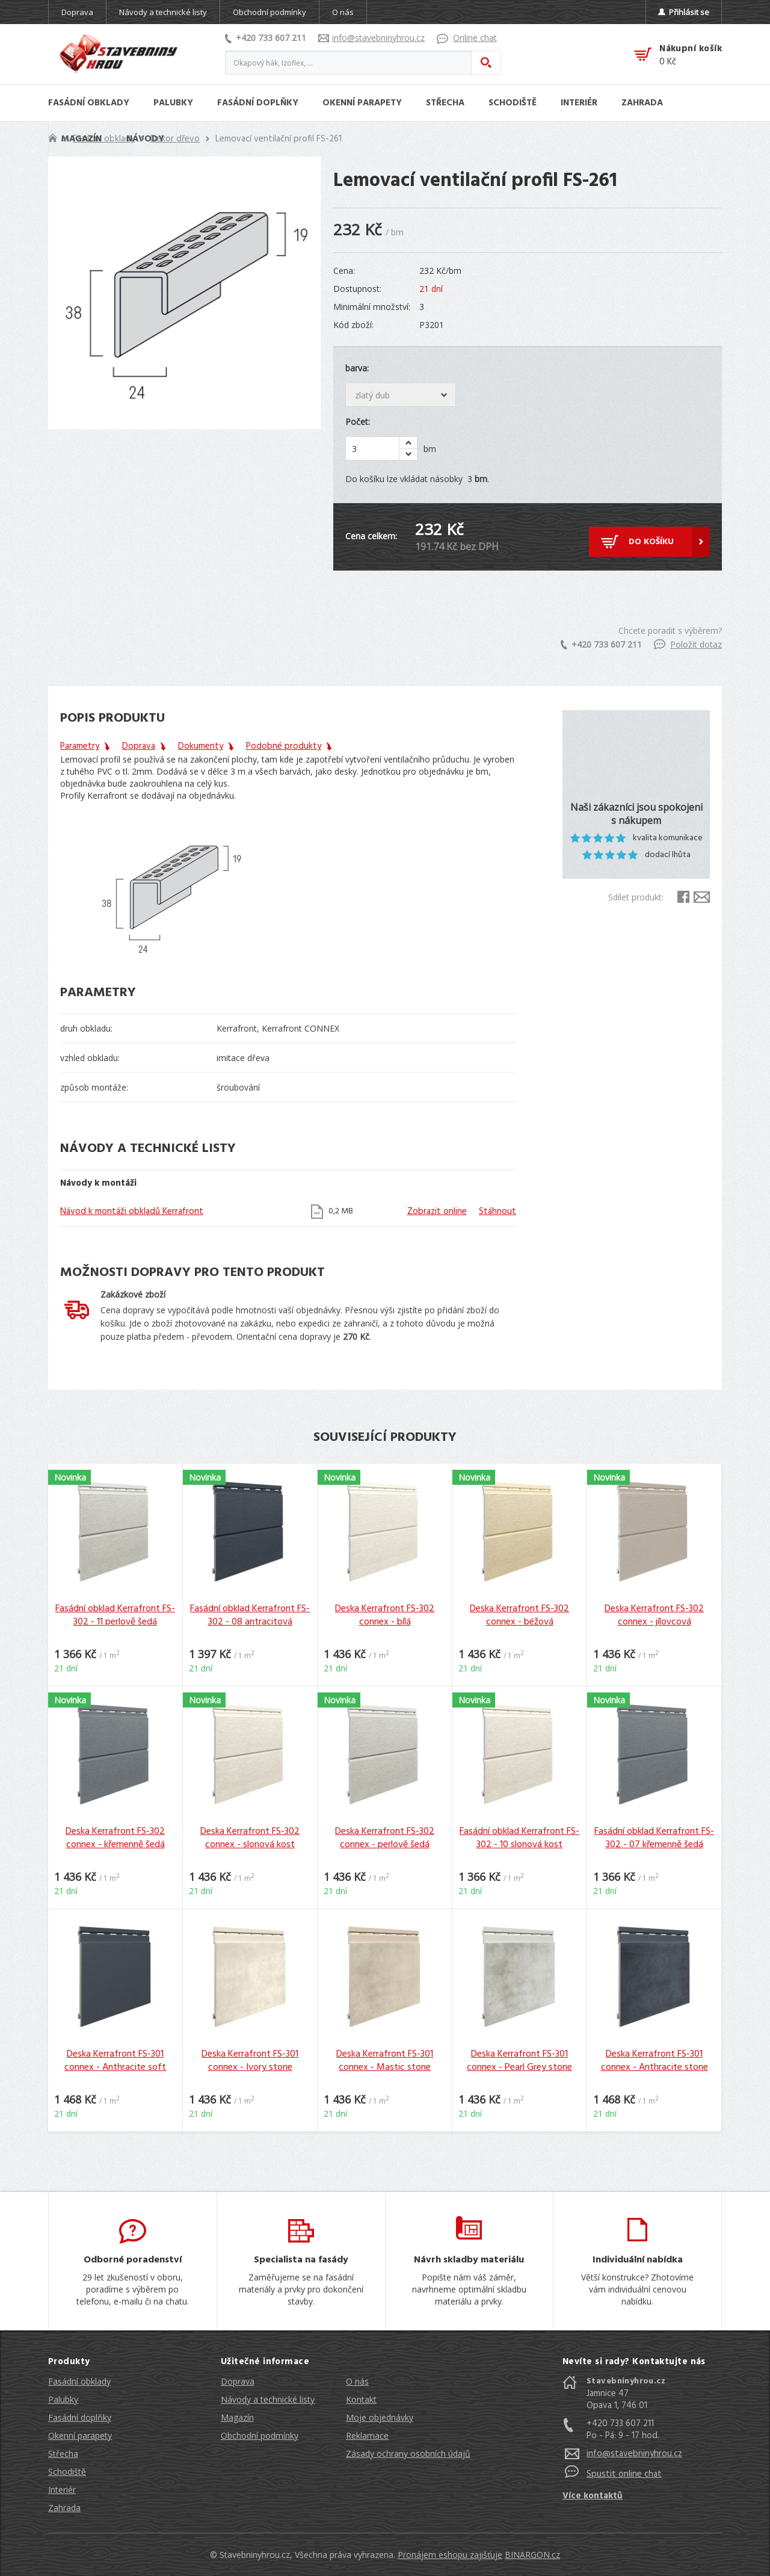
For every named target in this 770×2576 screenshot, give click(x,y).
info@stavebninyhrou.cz (371, 37)
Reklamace (367, 2435)
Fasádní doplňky (79, 2417)
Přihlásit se (683, 12)
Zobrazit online (437, 1211)
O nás (343, 12)
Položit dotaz (688, 644)
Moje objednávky (379, 2417)
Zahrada (64, 2507)
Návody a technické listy (163, 12)
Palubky (63, 2399)
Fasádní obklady (79, 2381)
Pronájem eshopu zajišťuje (450, 2554)
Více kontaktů (592, 2496)
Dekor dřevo (175, 139)
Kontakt (361, 2399)
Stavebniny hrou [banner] (118, 54)
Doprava (77, 12)
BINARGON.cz (532, 2554)
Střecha (63, 2453)
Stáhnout (497, 1211)
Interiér (62, 2489)
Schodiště (67, 2471)
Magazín (237, 2417)
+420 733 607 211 (265, 37)
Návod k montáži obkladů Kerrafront (131, 1211)
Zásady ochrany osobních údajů (408, 2453)
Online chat (467, 37)
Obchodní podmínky (269, 12)
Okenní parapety (80, 2435)
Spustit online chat (624, 2474)
